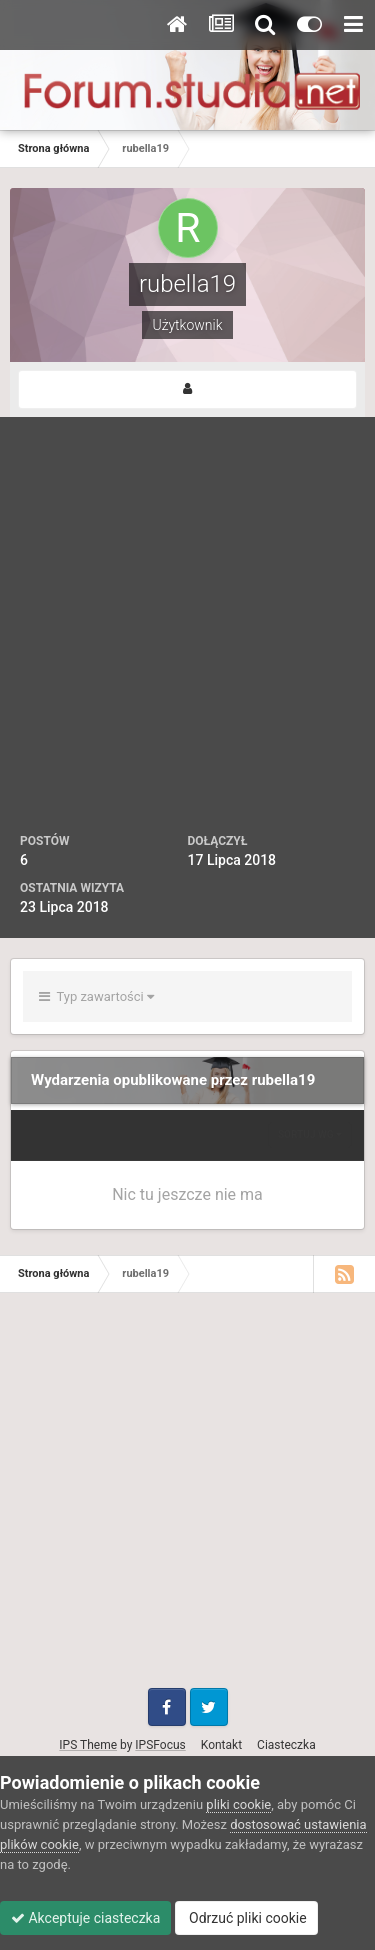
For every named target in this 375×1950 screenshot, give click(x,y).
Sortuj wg (310, 1134)
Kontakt (221, 1745)
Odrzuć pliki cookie (246, 1918)
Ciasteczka (286, 1745)
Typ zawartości (96, 996)
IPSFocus (160, 1745)
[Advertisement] (187, 634)
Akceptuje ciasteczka (85, 1918)
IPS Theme (88, 1745)
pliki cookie (238, 1804)
